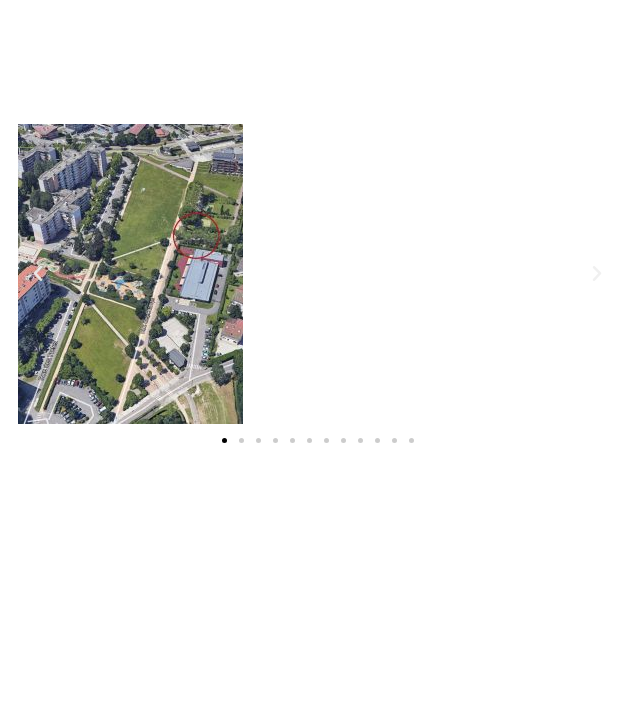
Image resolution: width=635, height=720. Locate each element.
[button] (224, 440)
